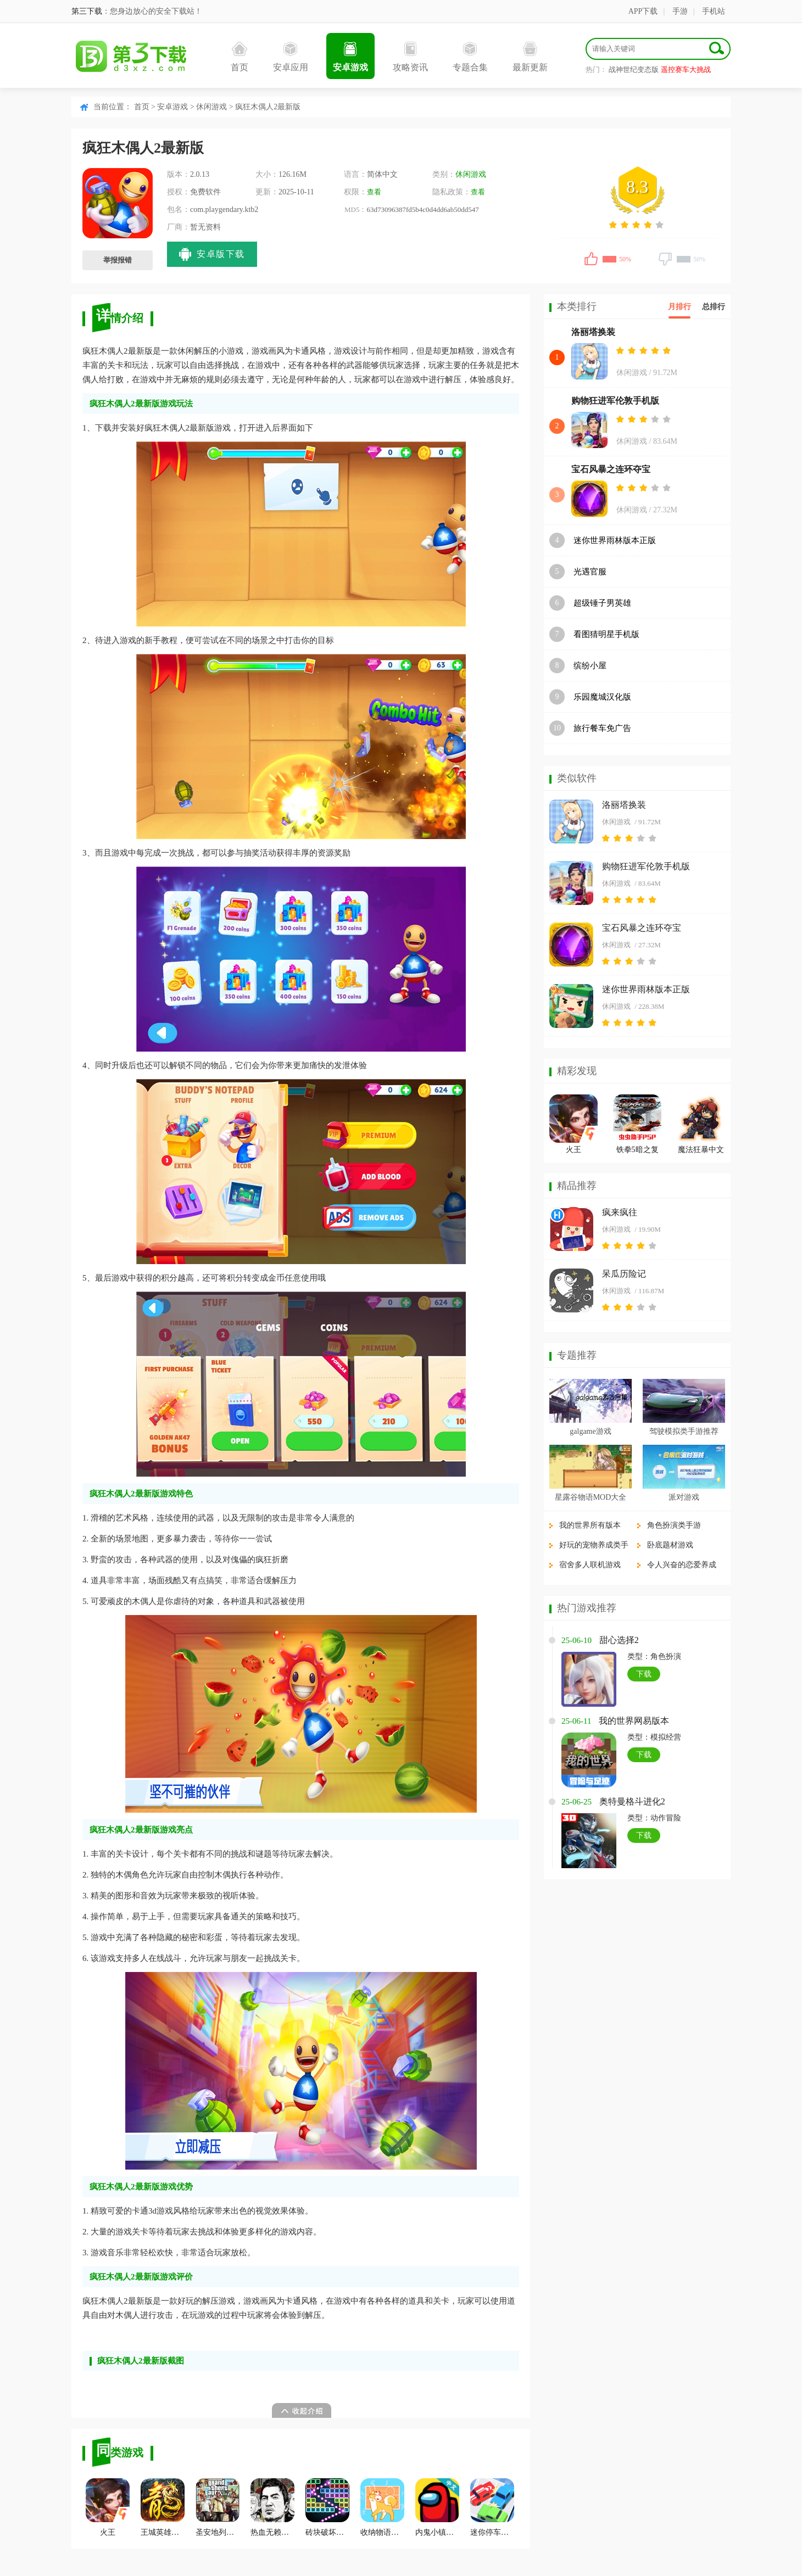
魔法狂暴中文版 (701, 1151)
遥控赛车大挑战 (686, 69)
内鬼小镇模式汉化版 (437, 2507)
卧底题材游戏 (670, 1545)
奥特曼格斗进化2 (632, 1801)
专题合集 (470, 57)
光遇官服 (589, 571)
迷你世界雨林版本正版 (614, 540)
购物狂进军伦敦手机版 (615, 400)
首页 (239, 57)
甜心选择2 (619, 1640)
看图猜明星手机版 (606, 634)
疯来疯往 (619, 1212)
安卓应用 (290, 57)
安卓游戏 (350, 57)
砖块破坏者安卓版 (327, 2507)
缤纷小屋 (589, 665)
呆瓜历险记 (624, 1273)
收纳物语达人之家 (382, 2507)
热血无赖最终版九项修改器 (272, 2507)
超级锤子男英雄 (602, 603)
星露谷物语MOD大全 (591, 1497)
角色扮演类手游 (674, 1525)
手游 (680, 11)
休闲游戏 (211, 107)
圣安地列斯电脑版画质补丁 (218, 2507)
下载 (643, 1674)
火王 (108, 2507)
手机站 (713, 11)
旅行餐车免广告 (602, 728)
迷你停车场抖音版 (492, 2507)
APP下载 (643, 11)
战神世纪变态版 (634, 69)
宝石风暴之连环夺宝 (610, 469)
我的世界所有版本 (590, 1525)
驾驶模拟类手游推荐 (684, 1431)
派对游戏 (684, 1497)
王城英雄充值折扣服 (163, 2507)
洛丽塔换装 (593, 332)
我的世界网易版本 (634, 1720)
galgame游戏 (590, 1431)
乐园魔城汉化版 (602, 696)
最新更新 (530, 57)
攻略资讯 (410, 57)
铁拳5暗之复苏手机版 (637, 1151)
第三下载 (86, 11)
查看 (374, 192)
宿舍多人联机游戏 (590, 1565)
